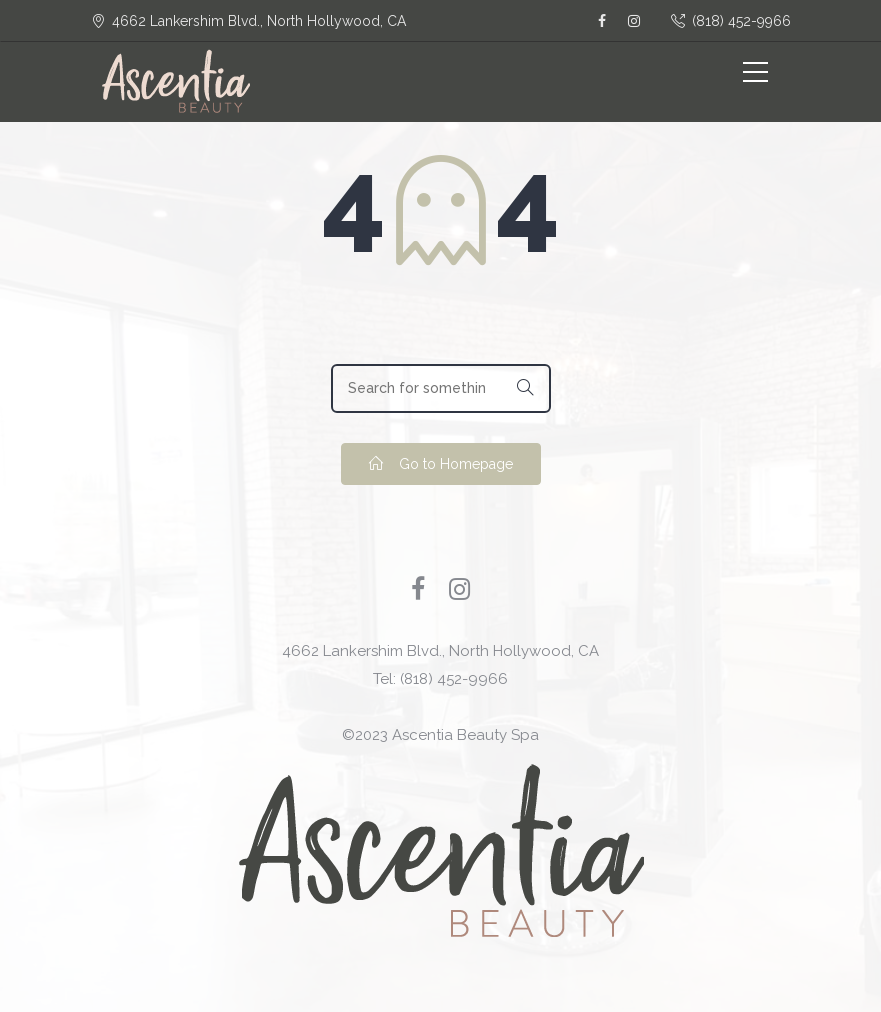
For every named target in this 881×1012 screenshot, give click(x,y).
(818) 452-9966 (731, 21)
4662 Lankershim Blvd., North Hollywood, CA (440, 651)
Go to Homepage (441, 464)
